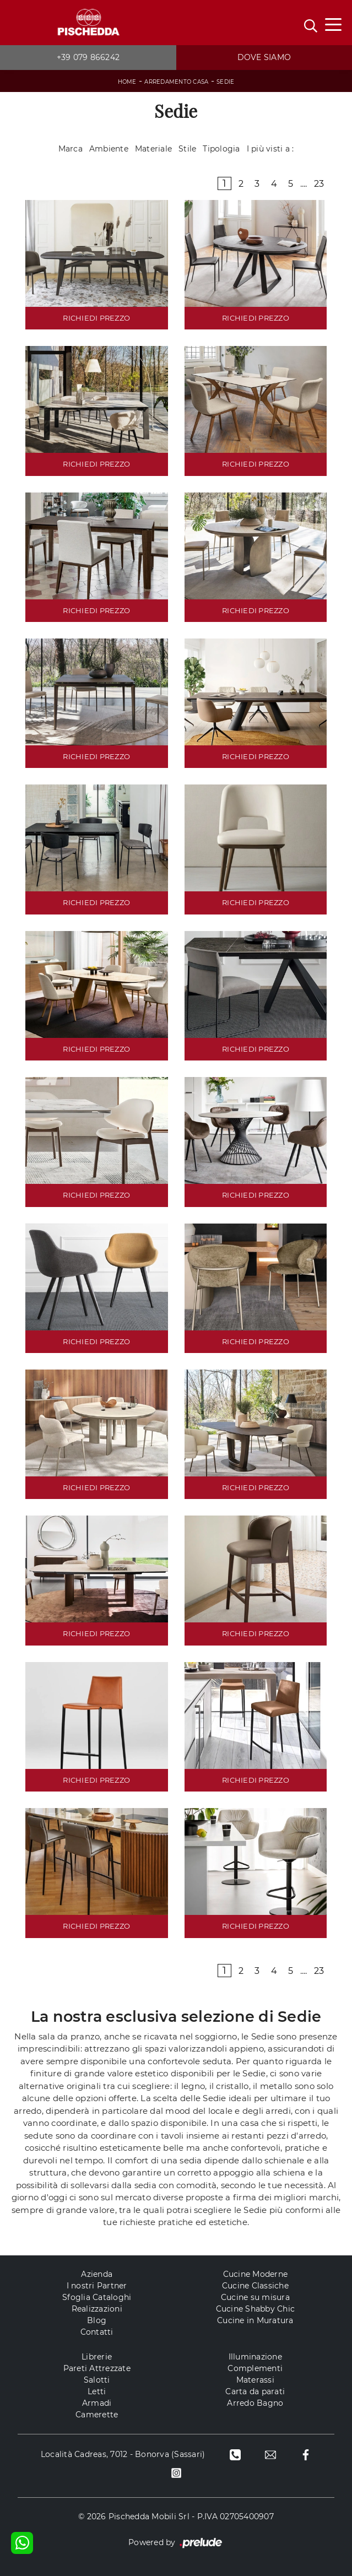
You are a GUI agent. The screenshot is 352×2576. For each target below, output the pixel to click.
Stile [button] (187, 149)
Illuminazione (255, 2357)
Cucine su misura (255, 2297)
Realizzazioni (97, 2309)
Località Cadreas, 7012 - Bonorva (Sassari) (123, 2454)
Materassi (255, 2380)
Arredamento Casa (176, 81)
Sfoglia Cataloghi (96, 2297)
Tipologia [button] (221, 149)
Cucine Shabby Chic (255, 2309)
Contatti (96, 2332)
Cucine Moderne (255, 2274)
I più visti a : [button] (270, 149)
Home (127, 81)
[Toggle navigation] (333, 23)
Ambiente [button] (108, 149)
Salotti (97, 2380)
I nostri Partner (97, 2286)
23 (319, 183)
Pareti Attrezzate (97, 2368)
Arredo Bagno (255, 2403)
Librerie (97, 2357)
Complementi (255, 2368)
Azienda (96, 2274)
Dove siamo (264, 57)
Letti (97, 2391)
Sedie (225, 81)
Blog (96, 2320)
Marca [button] (70, 149)
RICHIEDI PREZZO (96, 317)
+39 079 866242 (88, 57)
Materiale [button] (153, 149)
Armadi (97, 2403)
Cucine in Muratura (255, 2320)
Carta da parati (255, 2391)
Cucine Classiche (255, 2286)
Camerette (96, 2415)
